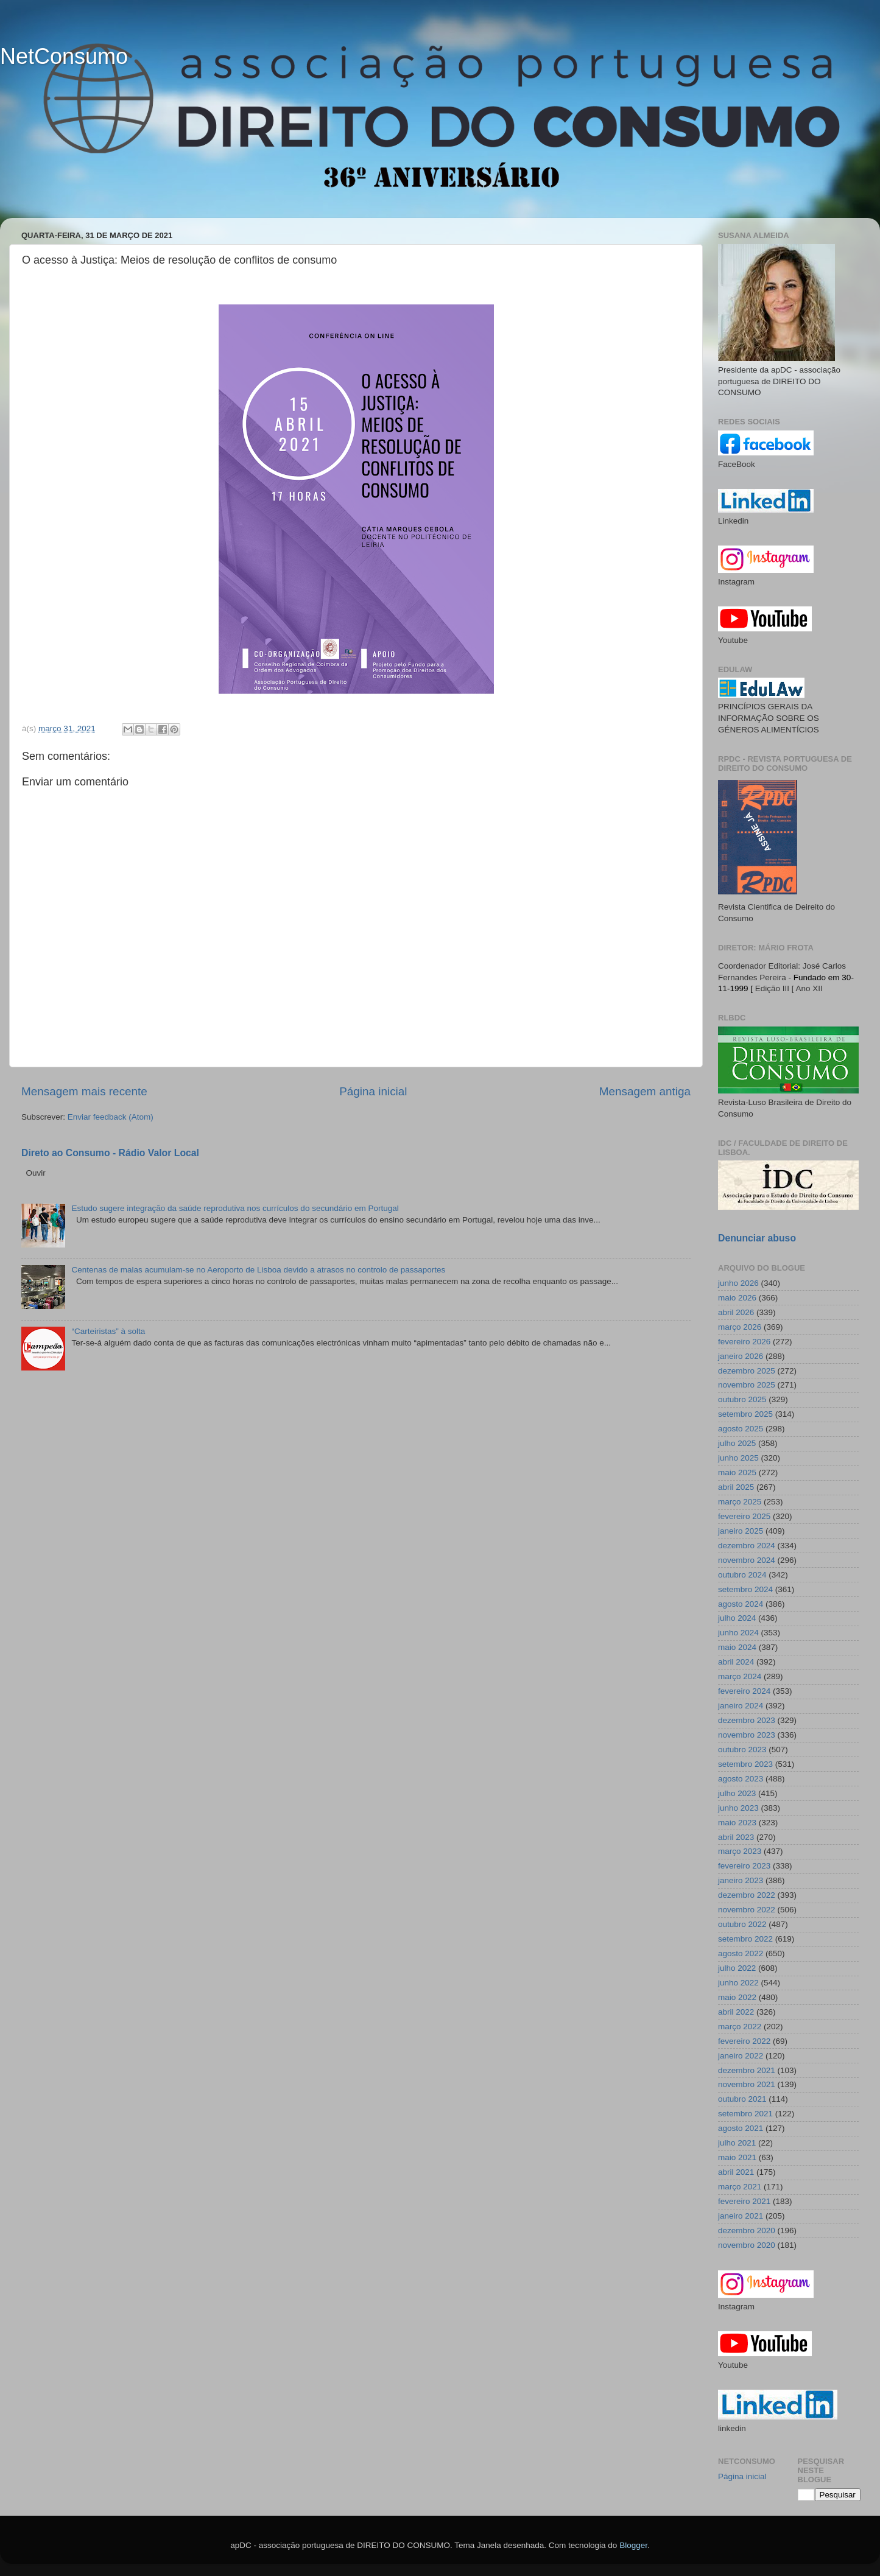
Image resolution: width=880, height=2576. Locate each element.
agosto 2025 (740, 1428)
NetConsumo (64, 56)
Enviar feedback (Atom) (110, 1116)
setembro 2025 (745, 1414)
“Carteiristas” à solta (108, 1331)
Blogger (633, 2545)
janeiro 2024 (740, 1705)
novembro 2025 (746, 1384)
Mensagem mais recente (84, 1091)
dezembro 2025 (746, 1370)
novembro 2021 (746, 2084)
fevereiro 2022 (744, 2041)
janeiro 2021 (740, 2215)
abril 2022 (736, 2011)
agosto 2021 (740, 2128)
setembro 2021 (745, 2113)
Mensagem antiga (645, 1091)
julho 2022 (737, 1968)
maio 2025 (737, 1472)
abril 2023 (736, 1837)
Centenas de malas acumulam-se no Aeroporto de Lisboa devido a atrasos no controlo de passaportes (258, 1269)
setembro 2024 (745, 1589)
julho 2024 (737, 1618)
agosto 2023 (740, 1778)
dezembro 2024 (746, 1545)
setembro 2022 (745, 1938)
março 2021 (739, 2186)
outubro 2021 (742, 2099)
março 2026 (739, 1327)
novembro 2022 (746, 1909)
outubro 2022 (742, 1924)
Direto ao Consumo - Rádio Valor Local (110, 1153)
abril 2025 (736, 1487)
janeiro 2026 (740, 1356)
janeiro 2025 (740, 1530)
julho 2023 (737, 1793)
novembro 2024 (746, 1560)
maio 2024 (737, 1647)
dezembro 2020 (746, 2230)
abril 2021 (736, 2172)
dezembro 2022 (746, 1895)
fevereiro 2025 (744, 1516)
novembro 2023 (746, 1734)
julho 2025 (737, 1443)
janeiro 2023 (740, 1880)
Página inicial (373, 1091)
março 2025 (739, 1501)
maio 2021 (737, 2157)
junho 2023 (738, 1808)
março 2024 (739, 1676)
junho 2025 (738, 1457)
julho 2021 (737, 2142)
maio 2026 (737, 1297)
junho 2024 (738, 1632)
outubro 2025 (742, 1399)
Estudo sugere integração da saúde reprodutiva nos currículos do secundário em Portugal (234, 1208)
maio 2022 (737, 1997)
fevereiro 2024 (744, 1691)
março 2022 (739, 2026)
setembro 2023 (745, 1764)
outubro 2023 (742, 1749)
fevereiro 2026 (744, 1341)
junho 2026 (738, 1283)
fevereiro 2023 (744, 1865)
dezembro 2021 (746, 2070)
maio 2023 (737, 1822)
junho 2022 (738, 1982)
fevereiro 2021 (744, 2201)
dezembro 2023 (746, 1720)
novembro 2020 (746, 2245)
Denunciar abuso (757, 1238)
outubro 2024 (742, 1574)
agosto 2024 (740, 1604)
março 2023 (739, 1851)
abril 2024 (736, 1661)
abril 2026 (736, 1312)
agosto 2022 (740, 1953)
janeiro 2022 (740, 2055)
